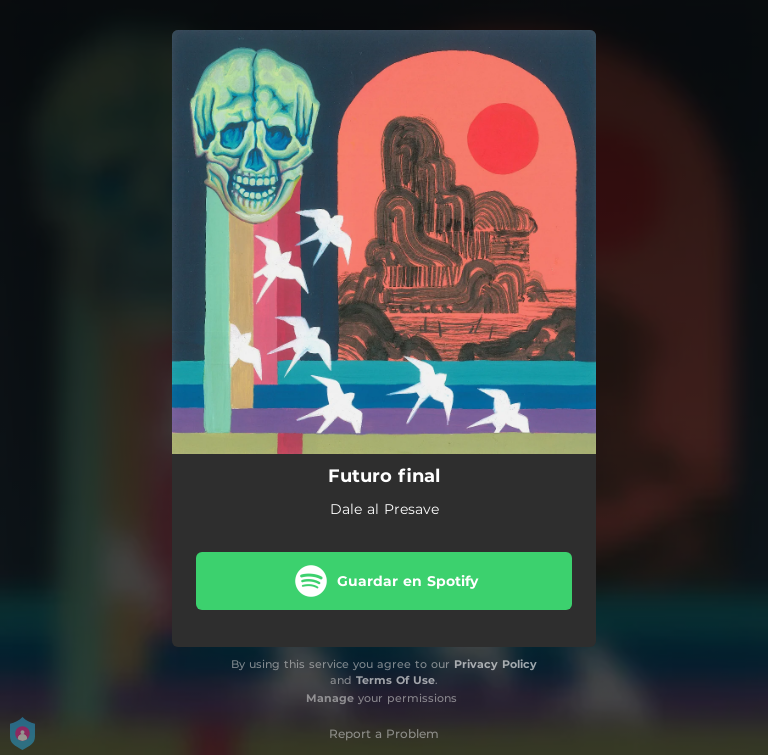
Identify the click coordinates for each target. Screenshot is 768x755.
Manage (330, 698)
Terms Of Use (395, 680)
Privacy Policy (495, 664)
